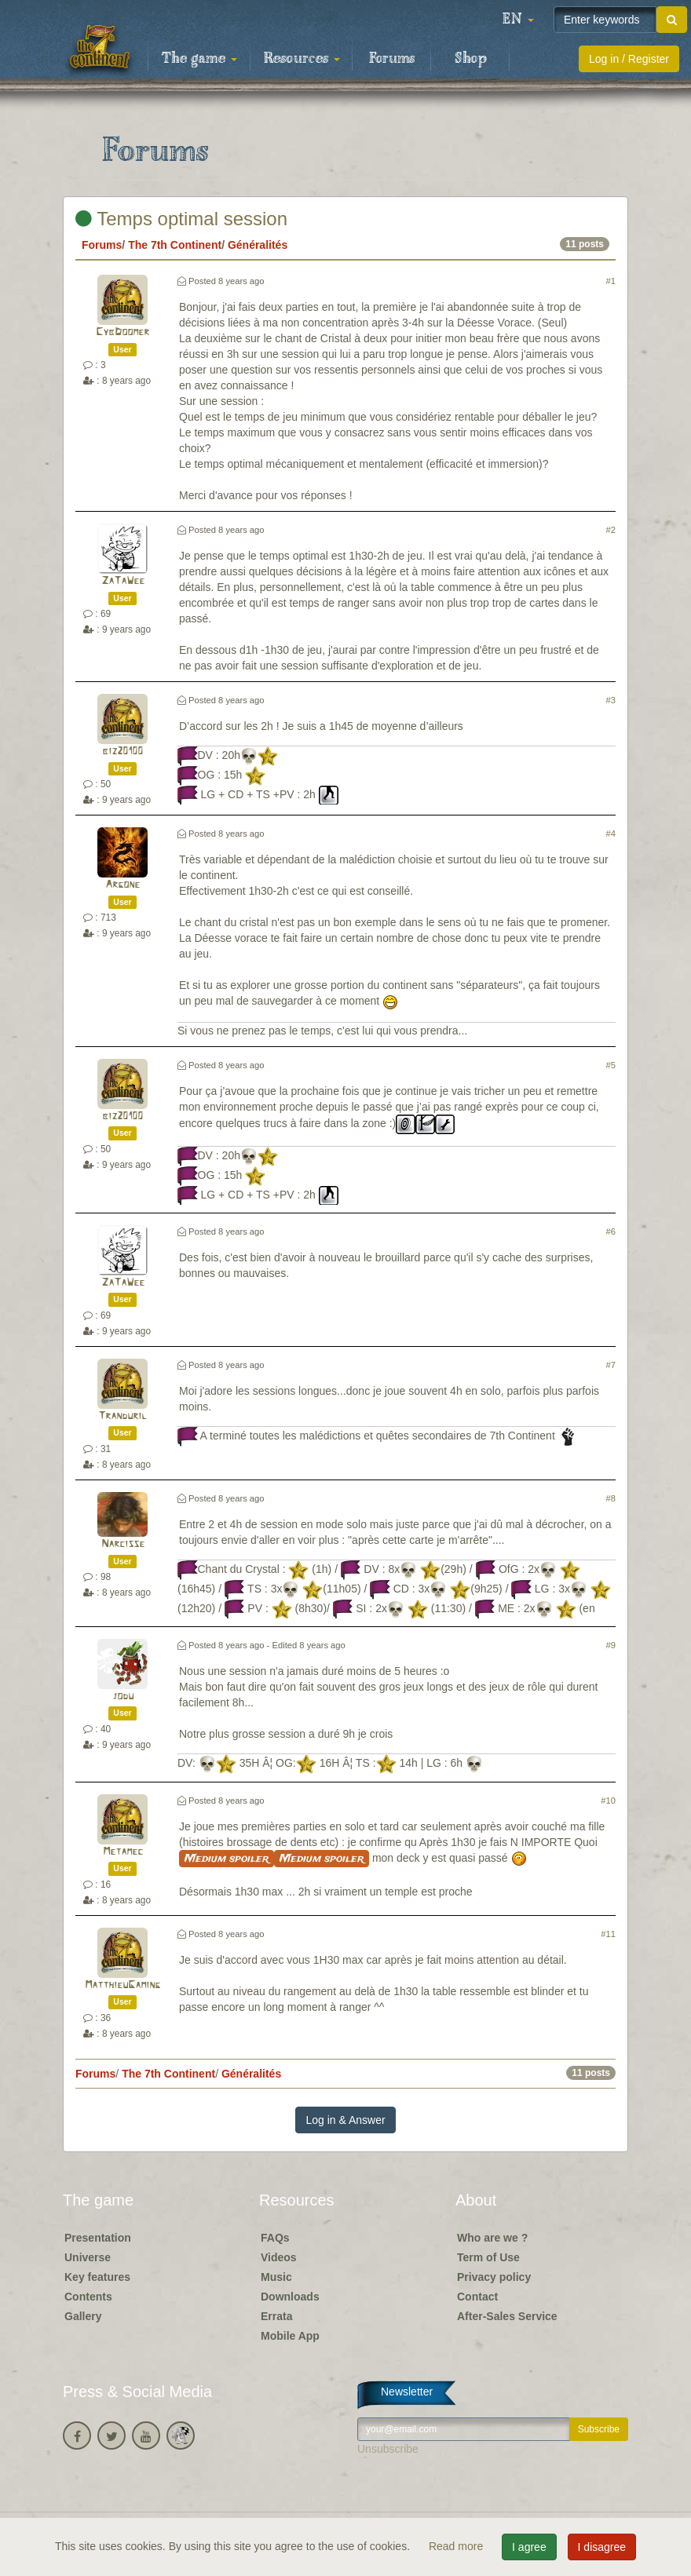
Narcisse (122, 1544)
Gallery (82, 2316)
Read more (457, 2546)
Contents (88, 2296)
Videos (279, 2257)
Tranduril (122, 1416)
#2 (611, 530)
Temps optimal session (181, 218)
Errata (276, 2316)
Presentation (97, 2237)
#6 (611, 1231)
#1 (611, 281)
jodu (122, 1696)
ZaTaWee (122, 581)
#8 (611, 1498)
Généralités (257, 245)
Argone (122, 885)
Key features (97, 2277)
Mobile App (290, 2336)
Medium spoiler (227, 1858)
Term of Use (488, 2257)
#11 (608, 1934)
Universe (87, 2257)
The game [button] (199, 59)
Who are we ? (492, 2237)
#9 (611, 1645)
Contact (477, 2296)
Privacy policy (494, 2277)
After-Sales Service (507, 2316)
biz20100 (122, 751)
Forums (392, 59)
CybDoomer (122, 332)
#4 (611, 833)
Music (276, 2277)
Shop (471, 59)
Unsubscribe (388, 2449)
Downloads (290, 2296)
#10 (608, 1800)
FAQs (275, 2237)
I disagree (602, 2547)
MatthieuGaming (122, 1985)
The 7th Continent (174, 245)
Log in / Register (629, 59)
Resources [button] (302, 59)
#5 (611, 1065)
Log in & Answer (345, 2120)
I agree (529, 2547)
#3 (611, 700)
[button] (518, 19)
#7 (611, 1365)
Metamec (123, 1852)
